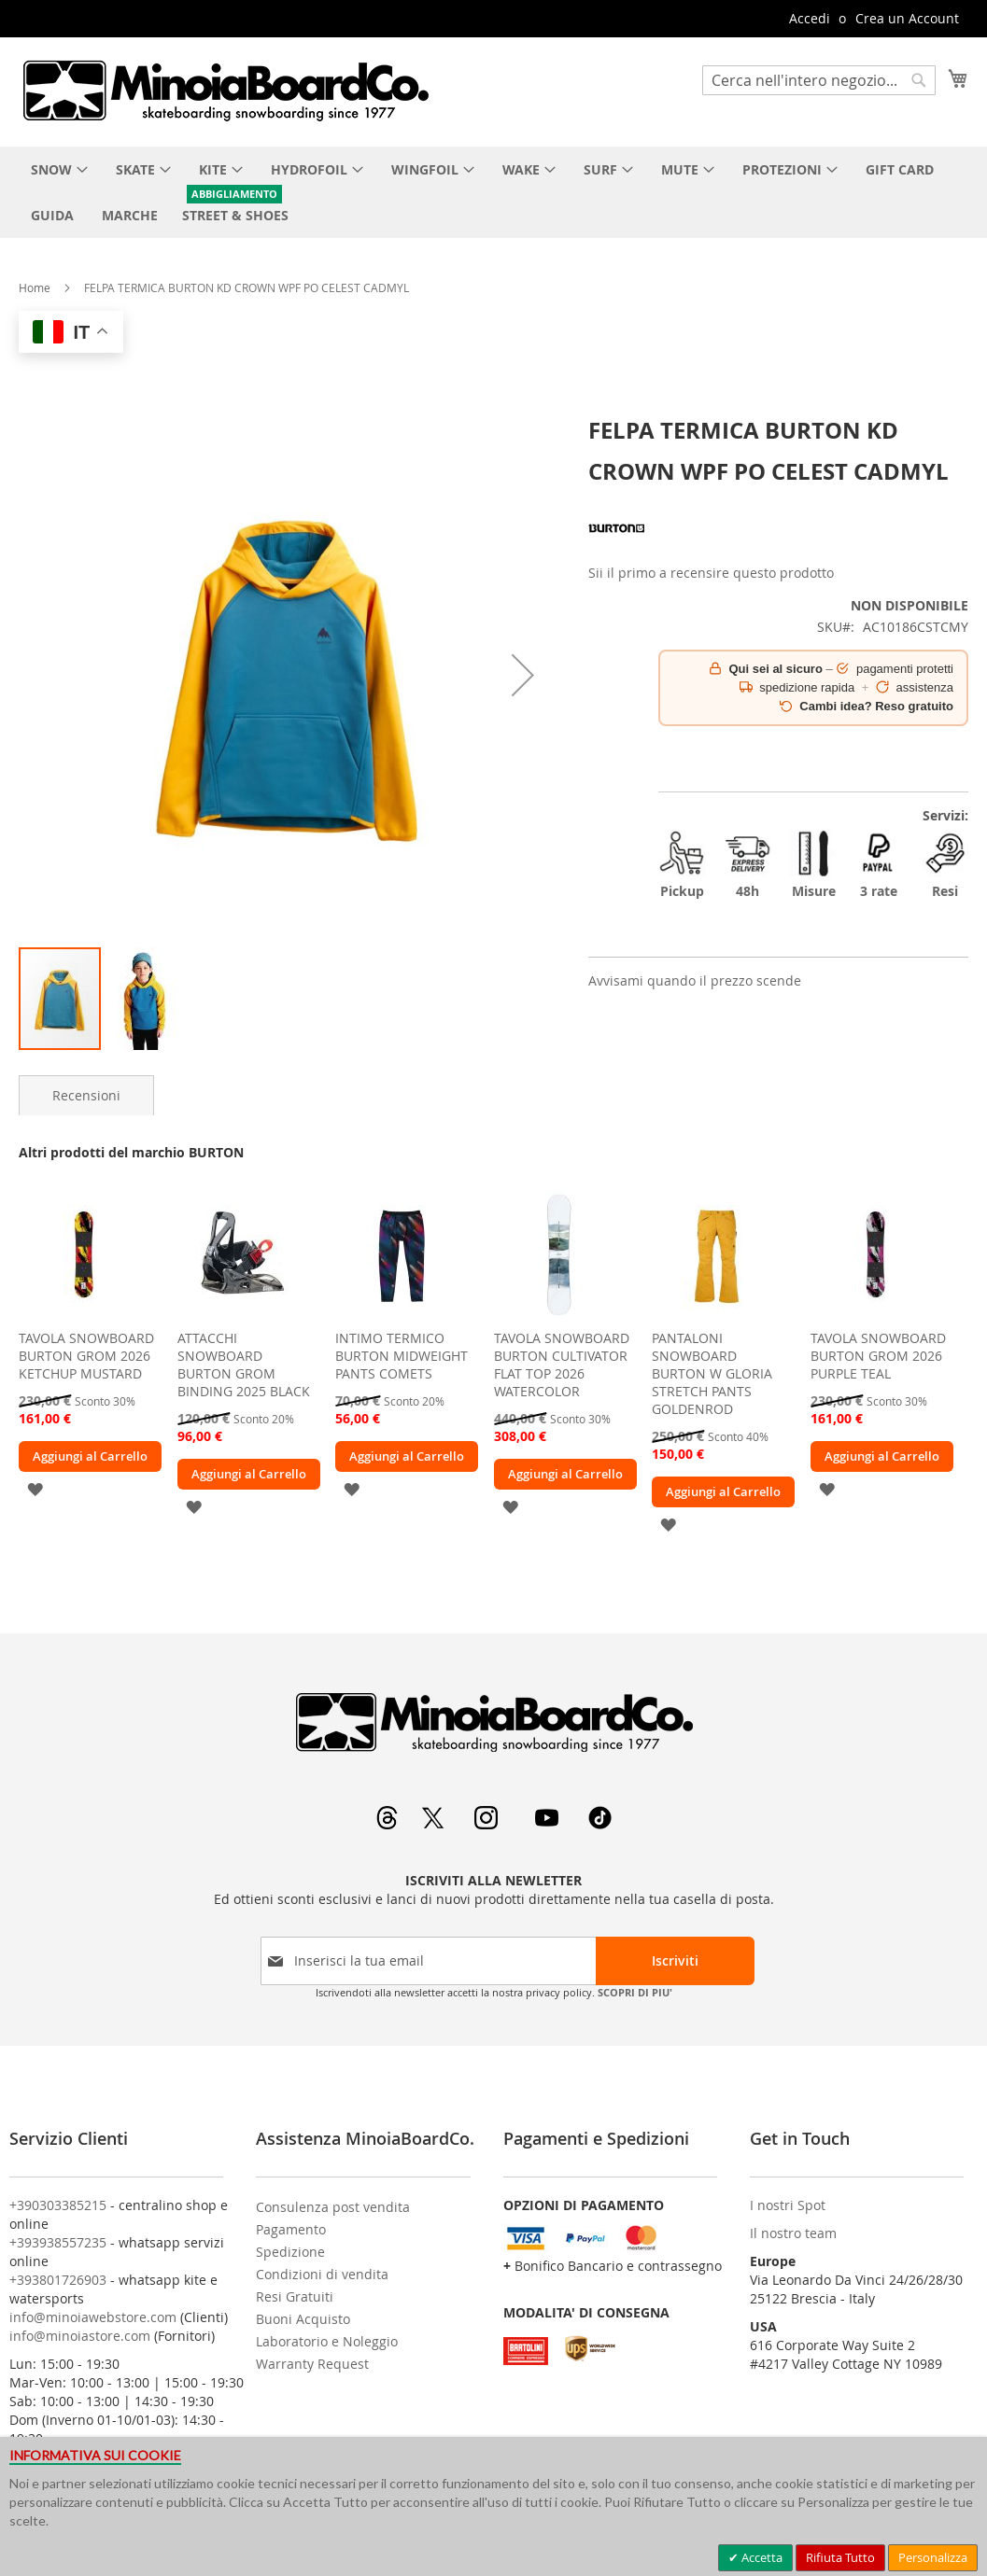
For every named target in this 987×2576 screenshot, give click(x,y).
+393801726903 (57, 2280)
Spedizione (290, 2252)
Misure (813, 865)
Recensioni (86, 1095)
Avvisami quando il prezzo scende (694, 980)
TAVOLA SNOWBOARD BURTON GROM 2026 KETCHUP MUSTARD (86, 1355)
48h (748, 865)
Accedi (809, 18)
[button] (523, 674)
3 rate (878, 865)
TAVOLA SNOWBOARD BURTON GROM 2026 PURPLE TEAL (878, 1355)
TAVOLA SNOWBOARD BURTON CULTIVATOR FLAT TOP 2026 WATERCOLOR (561, 1364)
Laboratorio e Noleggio (327, 2341)
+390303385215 (57, 2205)
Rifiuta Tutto (840, 2557)
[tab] (86, 1095)
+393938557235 (57, 2242)
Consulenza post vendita (333, 2207)
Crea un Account (907, 18)
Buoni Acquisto (303, 2319)
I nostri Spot (787, 2205)
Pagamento (291, 2229)
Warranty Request (312, 2364)
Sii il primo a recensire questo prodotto (711, 572)
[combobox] (819, 80)
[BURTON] (616, 551)
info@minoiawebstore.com (92, 2317)
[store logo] (225, 90)
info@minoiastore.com (79, 2336)
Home (34, 287)
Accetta (761, 2557)
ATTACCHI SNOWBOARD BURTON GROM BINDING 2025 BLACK (243, 1364)
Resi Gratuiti (294, 2296)
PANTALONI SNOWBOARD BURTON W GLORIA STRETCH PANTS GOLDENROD (712, 1373)
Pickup (681, 865)
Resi (945, 865)
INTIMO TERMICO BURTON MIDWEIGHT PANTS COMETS (401, 1355)
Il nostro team (793, 2233)
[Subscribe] (675, 1961)
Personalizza (932, 2557)
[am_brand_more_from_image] (84, 1315)
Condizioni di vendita (322, 2274)
